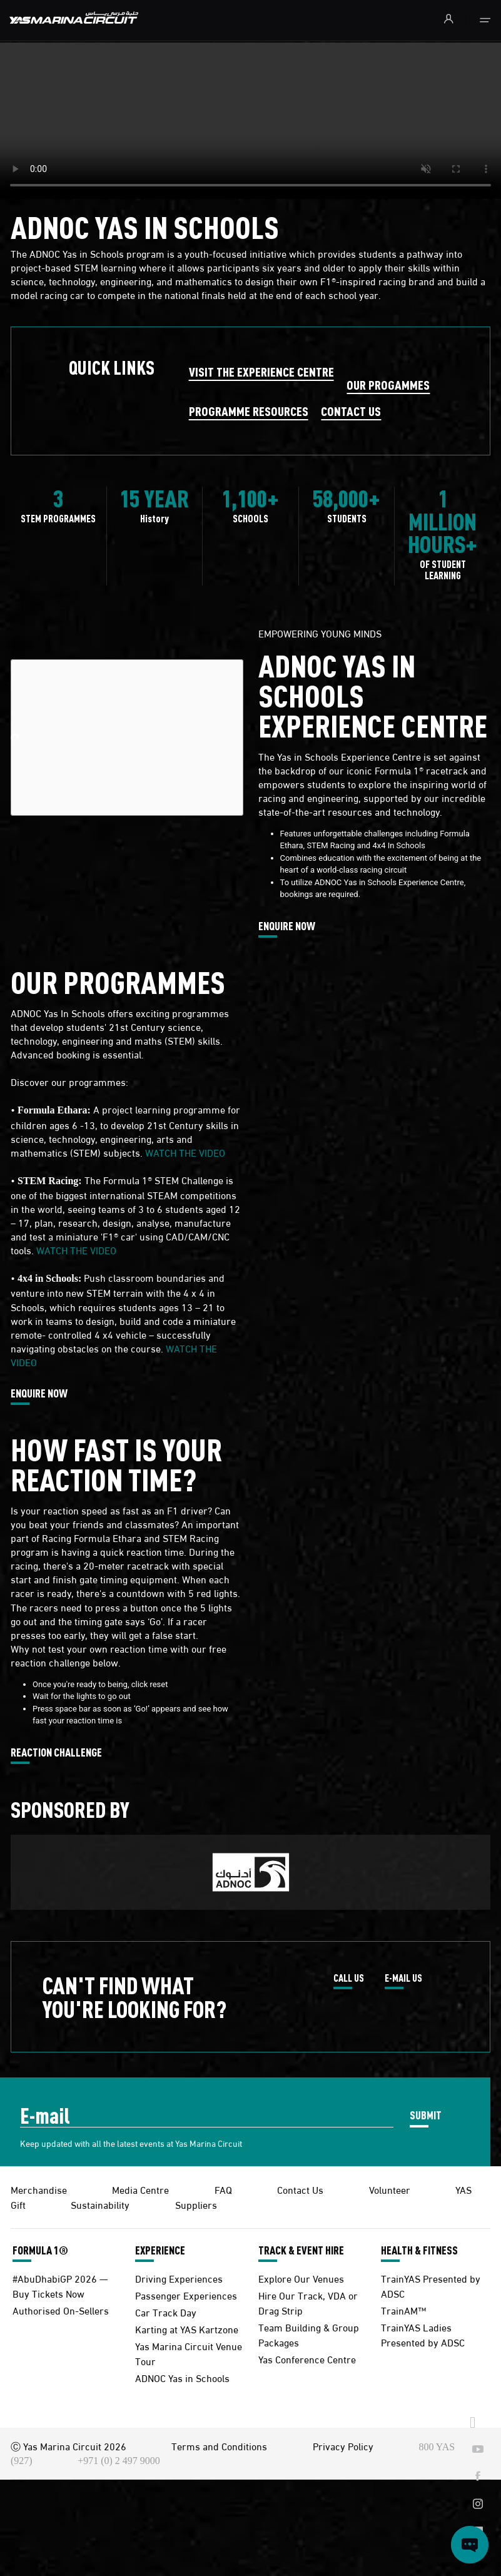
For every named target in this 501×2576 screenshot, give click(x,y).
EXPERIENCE (160, 2250)
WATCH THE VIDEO (185, 1152)
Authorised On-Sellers (61, 2310)
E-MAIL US (403, 1978)
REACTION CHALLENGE (56, 1753)
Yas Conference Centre (307, 2358)
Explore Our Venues (301, 2278)
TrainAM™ (403, 2310)
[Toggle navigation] (485, 20)
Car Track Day (165, 2312)
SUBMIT (426, 2114)
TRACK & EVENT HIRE (301, 2250)
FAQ (223, 2189)
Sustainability (100, 2204)
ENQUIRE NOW (286, 926)
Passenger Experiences (186, 2295)
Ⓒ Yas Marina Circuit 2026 (68, 2445)
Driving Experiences (179, 2278)
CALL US (348, 1978)
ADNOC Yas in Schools (182, 2377)
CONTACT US (351, 410)
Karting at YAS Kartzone (186, 2328)
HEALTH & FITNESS (419, 2250)
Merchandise (39, 2189)
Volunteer (389, 2189)
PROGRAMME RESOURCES (248, 410)
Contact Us (300, 2189)
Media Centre (140, 2189)
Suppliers (196, 2204)
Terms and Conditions (219, 2445)
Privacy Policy (343, 2445)
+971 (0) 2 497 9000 (119, 2460)
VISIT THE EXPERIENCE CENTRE (261, 371)
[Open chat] (469, 2544)
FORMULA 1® (40, 2250)
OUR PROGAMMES (388, 384)
